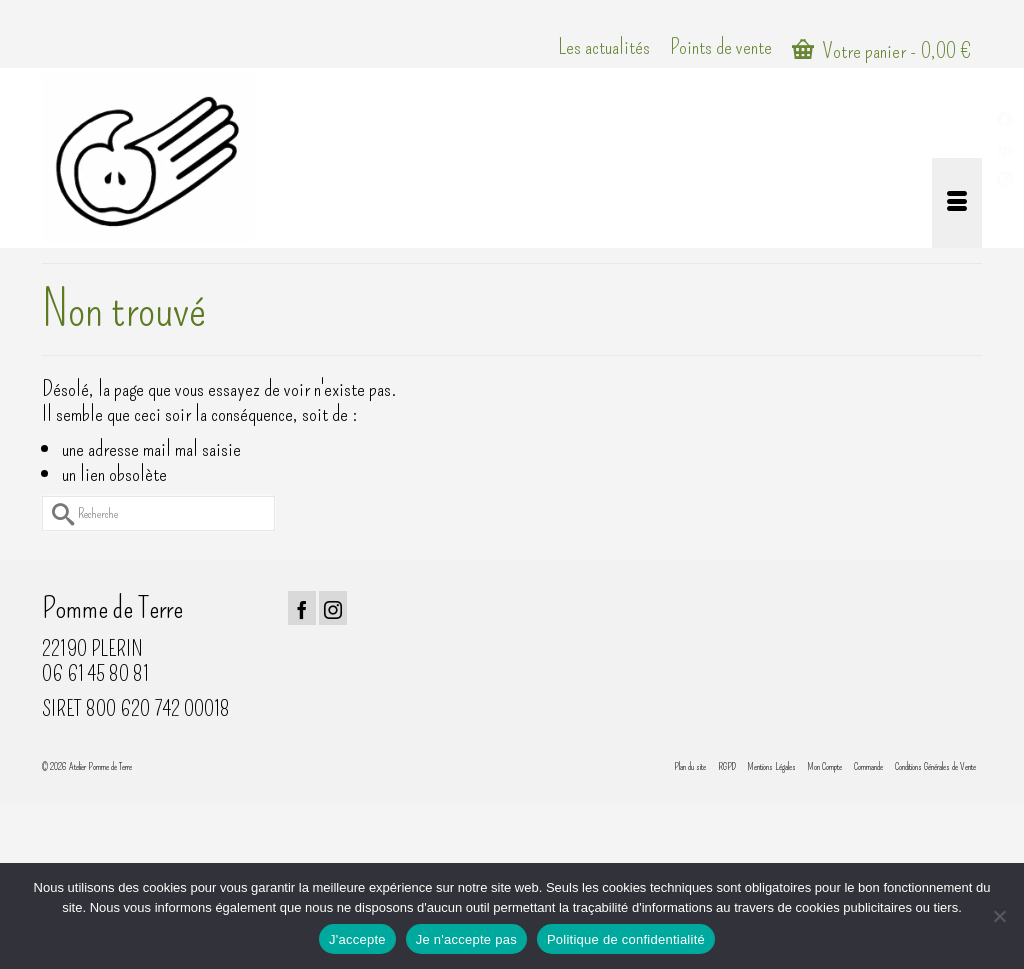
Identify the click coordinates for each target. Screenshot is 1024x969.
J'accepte (357, 939)
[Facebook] (302, 608)
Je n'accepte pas (466, 939)
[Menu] (957, 203)
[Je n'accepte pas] (999, 916)
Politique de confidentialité (626, 939)
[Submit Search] (57, 513)
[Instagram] (333, 608)
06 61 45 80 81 (95, 673)
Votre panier (882, 50)
